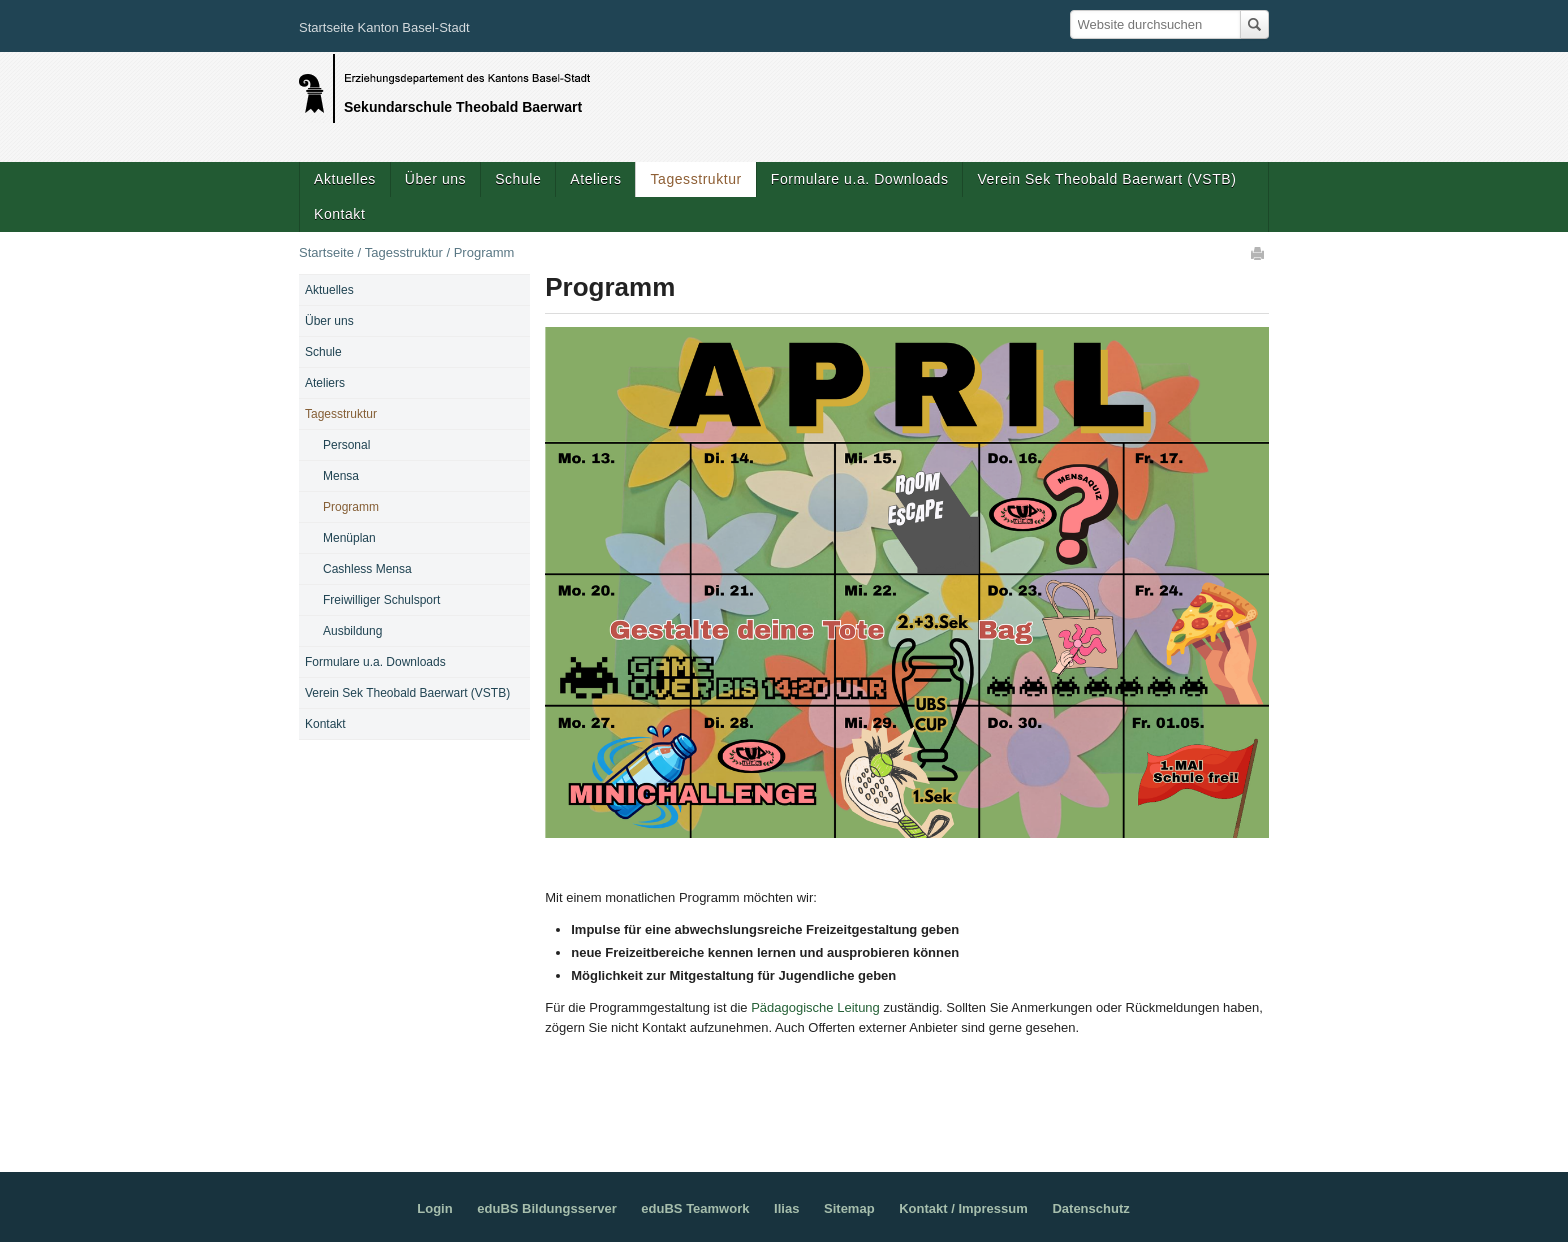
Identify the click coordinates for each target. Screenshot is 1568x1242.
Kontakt (339, 214)
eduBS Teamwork (695, 1208)
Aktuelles (345, 179)
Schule (518, 179)
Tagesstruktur (695, 179)
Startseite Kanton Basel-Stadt (384, 27)
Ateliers (595, 179)
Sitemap (849, 1208)
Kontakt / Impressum (963, 1208)
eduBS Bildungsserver (546, 1208)
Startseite (326, 252)
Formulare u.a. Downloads (860, 179)
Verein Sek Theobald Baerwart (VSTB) (1106, 179)
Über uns (435, 179)
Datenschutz (1090, 1208)
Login (434, 1208)
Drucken (1259, 253)
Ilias (786, 1208)
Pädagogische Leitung (815, 1007)
